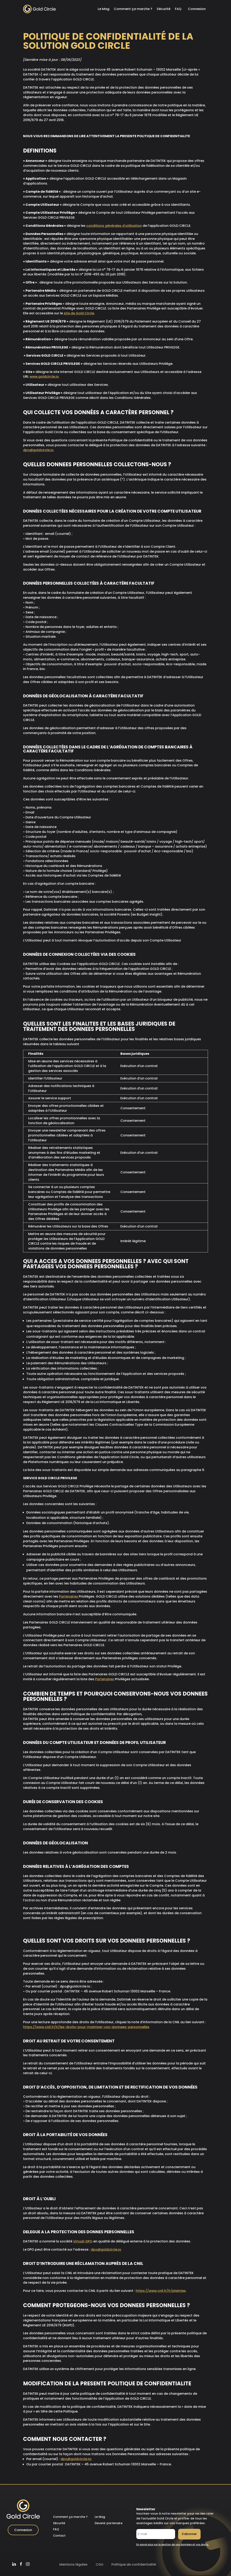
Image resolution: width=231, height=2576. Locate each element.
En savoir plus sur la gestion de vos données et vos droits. (172, 2544)
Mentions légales (73, 2564)
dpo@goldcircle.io (38, 450)
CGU (99, 2564)
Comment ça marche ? (133, 9)
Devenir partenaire (108, 2523)
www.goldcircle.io (44, 376)
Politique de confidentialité (133, 2564)
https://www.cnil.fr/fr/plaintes (161, 2290)
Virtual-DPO (82, 2241)
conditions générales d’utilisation (114, 225)
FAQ (178, 9)
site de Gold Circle (79, 313)
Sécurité (163, 9)
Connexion (197, 9)
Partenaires (69, 1596)
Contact (59, 2536)
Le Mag (103, 9)
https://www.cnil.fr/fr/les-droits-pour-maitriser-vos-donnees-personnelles (86, 2027)
